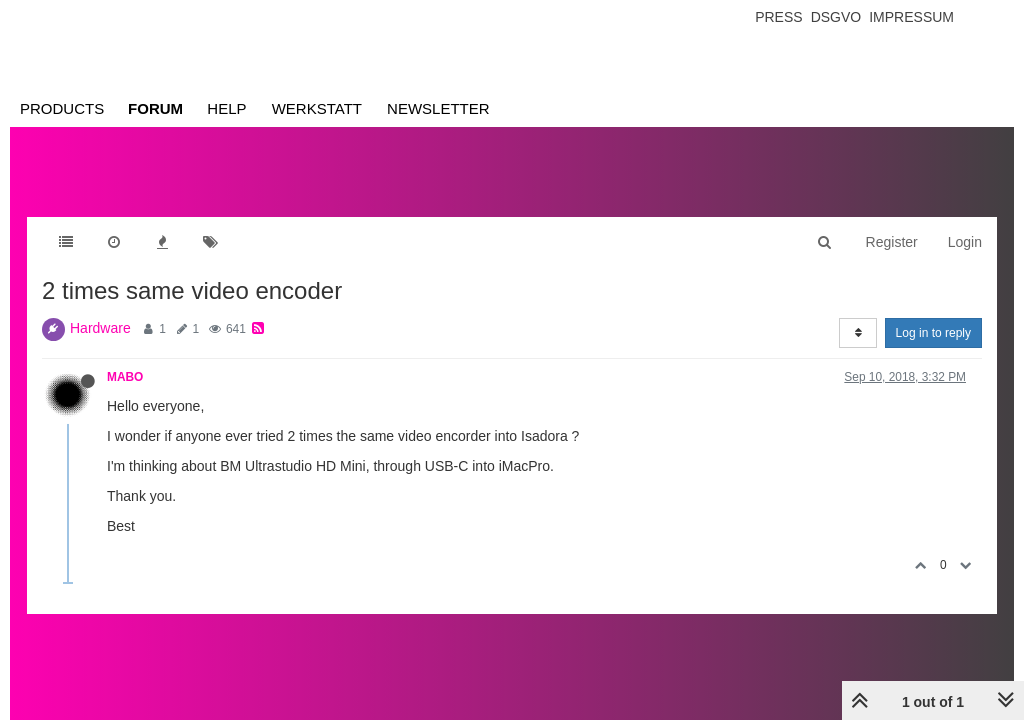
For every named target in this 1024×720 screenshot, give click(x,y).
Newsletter (438, 108)
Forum (155, 108)
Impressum (911, 17)
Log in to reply (933, 333)
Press (778, 17)
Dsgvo (836, 17)
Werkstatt (317, 108)
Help (226, 108)
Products (62, 108)
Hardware (100, 328)
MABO (125, 377)
